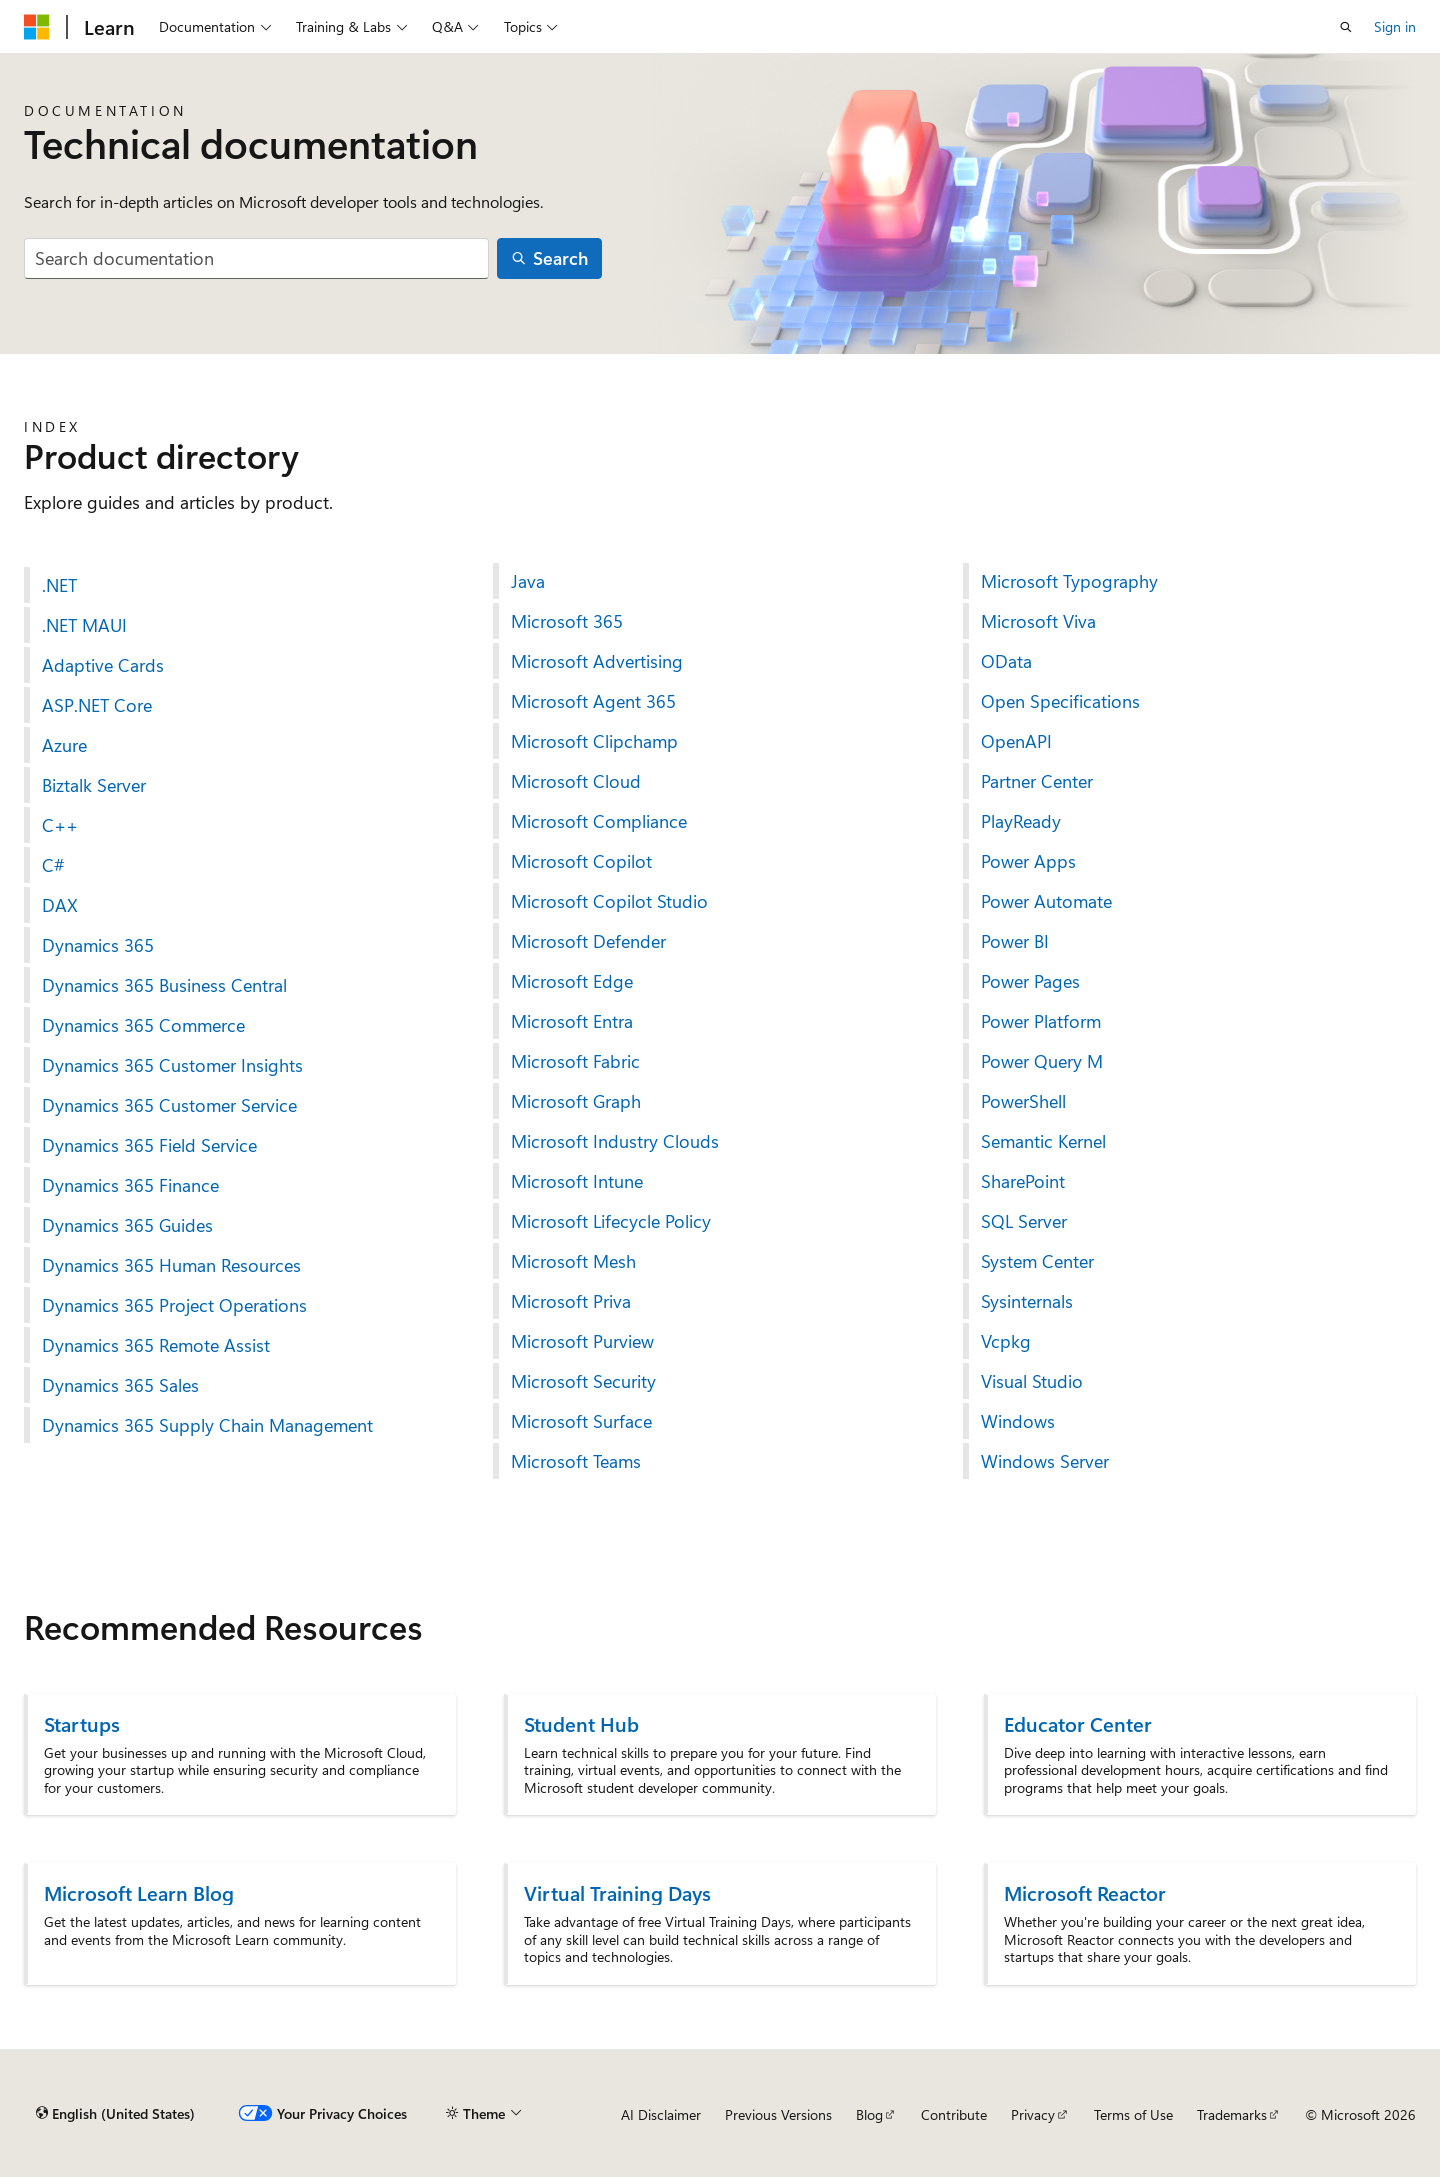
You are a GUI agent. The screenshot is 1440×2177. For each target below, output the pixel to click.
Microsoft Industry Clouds (615, 1141)
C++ (60, 825)
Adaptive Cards (103, 665)
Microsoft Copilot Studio (609, 901)
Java (528, 581)
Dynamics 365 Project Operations (174, 1305)
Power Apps (1028, 861)
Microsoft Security (583, 1381)
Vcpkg (1006, 1341)
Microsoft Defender (588, 941)
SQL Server (1024, 1221)
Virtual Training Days (617, 1892)
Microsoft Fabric (575, 1061)
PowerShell (1023, 1101)
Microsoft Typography (1069, 581)
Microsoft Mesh (573, 1261)
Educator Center (1078, 1723)
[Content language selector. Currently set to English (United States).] (115, 2114)
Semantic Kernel (1043, 1141)
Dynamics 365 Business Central (164, 985)
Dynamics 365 (98, 945)
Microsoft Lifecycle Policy (611, 1221)
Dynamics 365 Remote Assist (156, 1345)
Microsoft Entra (572, 1021)
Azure (64, 745)
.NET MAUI (84, 625)
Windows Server (1045, 1461)
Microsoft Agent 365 (593, 701)
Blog (869, 2114)
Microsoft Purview (582, 1341)
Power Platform (1041, 1021)
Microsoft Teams (576, 1461)
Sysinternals (1027, 1301)
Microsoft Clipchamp (594, 741)
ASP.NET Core (97, 705)
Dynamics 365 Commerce (143, 1025)
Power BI (1015, 941)
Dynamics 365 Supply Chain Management (207, 1425)
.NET (59, 585)
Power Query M (1042, 1061)
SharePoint (1023, 1181)
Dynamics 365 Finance (130, 1185)
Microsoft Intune (577, 1181)
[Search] (550, 258)
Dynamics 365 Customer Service (169, 1105)
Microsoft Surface (581, 1421)
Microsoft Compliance (599, 821)
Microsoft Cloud (576, 781)
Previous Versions (778, 2114)
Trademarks (1232, 2114)
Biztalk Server (94, 785)
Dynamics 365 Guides (127, 1225)
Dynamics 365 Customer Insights (172, 1065)
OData (1006, 661)
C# (53, 865)
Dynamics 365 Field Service (149, 1145)
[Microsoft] (37, 27)
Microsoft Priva (571, 1301)
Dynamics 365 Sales (120, 1385)
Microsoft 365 (567, 621)
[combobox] (256, 258)
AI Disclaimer (661, 2114)
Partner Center (1037, 781)
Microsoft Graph (576, 1101)
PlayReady (1021, 821)
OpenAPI (1016, 741)
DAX (60, 905)
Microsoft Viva (1038, 621)
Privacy (1033, 2114)
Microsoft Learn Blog (139, 1892)
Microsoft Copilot (581, 861)
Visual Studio (1032, 1381)
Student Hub (581, 1723)
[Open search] (1346, 27)
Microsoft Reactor (1085, 1892)
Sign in (1395, 26)
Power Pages (1030, 981)
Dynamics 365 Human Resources (171, 1265)
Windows (1018, 1421)
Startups (82, 1723)
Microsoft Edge (572, 981)
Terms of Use (1133, 2114)
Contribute (954, 2114)
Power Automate (1046, 901)
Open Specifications (1060, 701)
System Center (1037, 1261)
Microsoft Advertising (597, 661)
